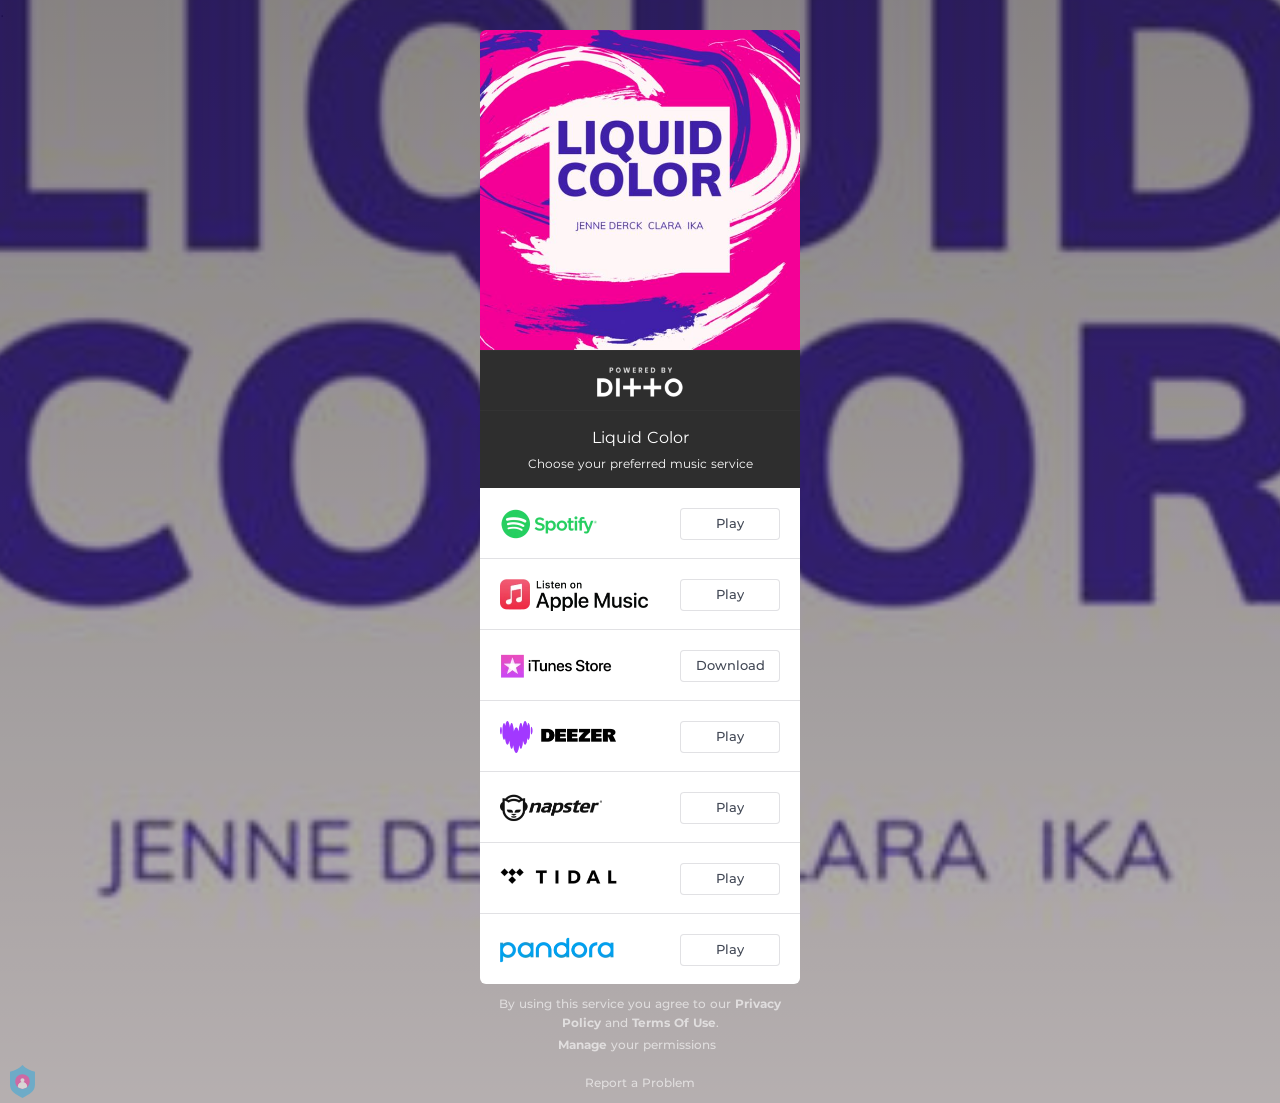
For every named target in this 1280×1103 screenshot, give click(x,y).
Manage (582, 1044)
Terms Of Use (674, 1022)
